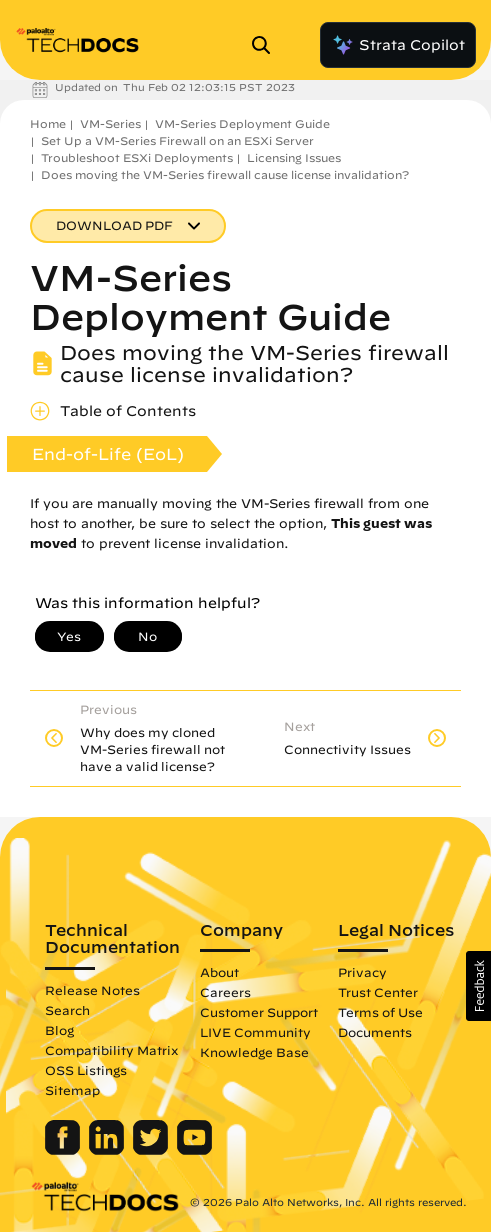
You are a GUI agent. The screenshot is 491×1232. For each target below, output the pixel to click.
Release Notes (92, 990)
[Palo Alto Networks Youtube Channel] (194, 1150)
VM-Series (110, 123)
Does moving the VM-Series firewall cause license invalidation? (225, 174)
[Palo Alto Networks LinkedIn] (108, 1150)
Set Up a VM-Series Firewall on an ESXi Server (177, 140)
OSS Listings (86, 1070)
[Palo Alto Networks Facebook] (64, 1150)
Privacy (362, 972)
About (219, 972)
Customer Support (259, 1012)
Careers (225, 992)
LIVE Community (255, 1032)
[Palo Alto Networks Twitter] (152, 1150)
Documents (375, 1032)
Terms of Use (380, 1012)
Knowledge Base (254, 1052)
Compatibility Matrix (111, 1050)
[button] (478, 986)
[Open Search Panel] (267, 45)
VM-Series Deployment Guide (242, 123)
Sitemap (72, 1090)
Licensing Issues (294, 157)
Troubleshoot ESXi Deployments (137, 157)
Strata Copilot (398, 45)
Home (48, 123)
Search (67, 1010)
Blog (59, 1030)
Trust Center (378, 992)
